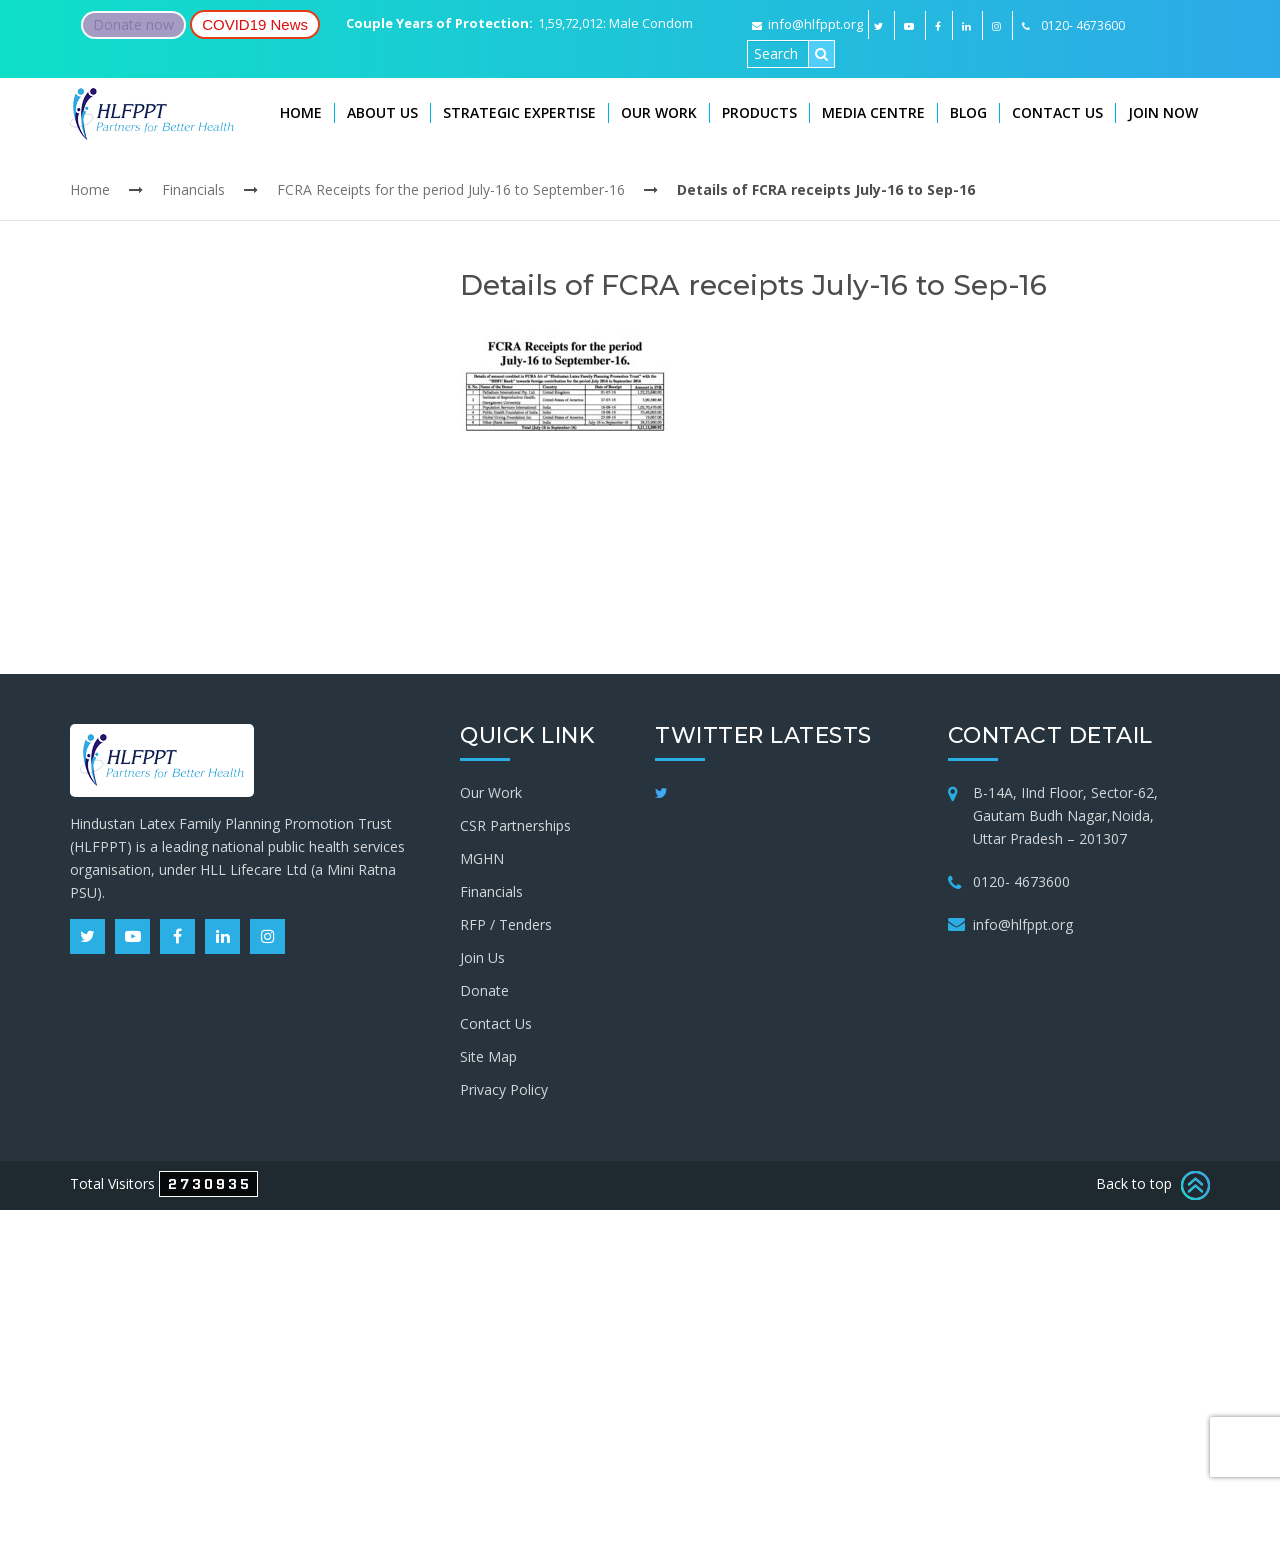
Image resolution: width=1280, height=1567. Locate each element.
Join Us (482, 957)
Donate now (133, 24)
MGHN (482, 858)
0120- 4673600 (1021, 881)
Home (301, 112)
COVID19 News (255, 24)
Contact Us (1057, 112)
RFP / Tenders (506, 924)
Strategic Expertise (519, 112)
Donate (484, 990)
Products (759, 112)
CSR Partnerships (515, 825)
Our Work (659, 112)
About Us (382, 112)
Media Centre (873, 112)
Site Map (488, 1056)
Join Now (1163, 112)
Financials (193, 189)
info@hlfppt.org (807, 24)
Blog (968, 112)
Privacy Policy (504, 1089)
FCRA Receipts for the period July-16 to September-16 (451, 189)
